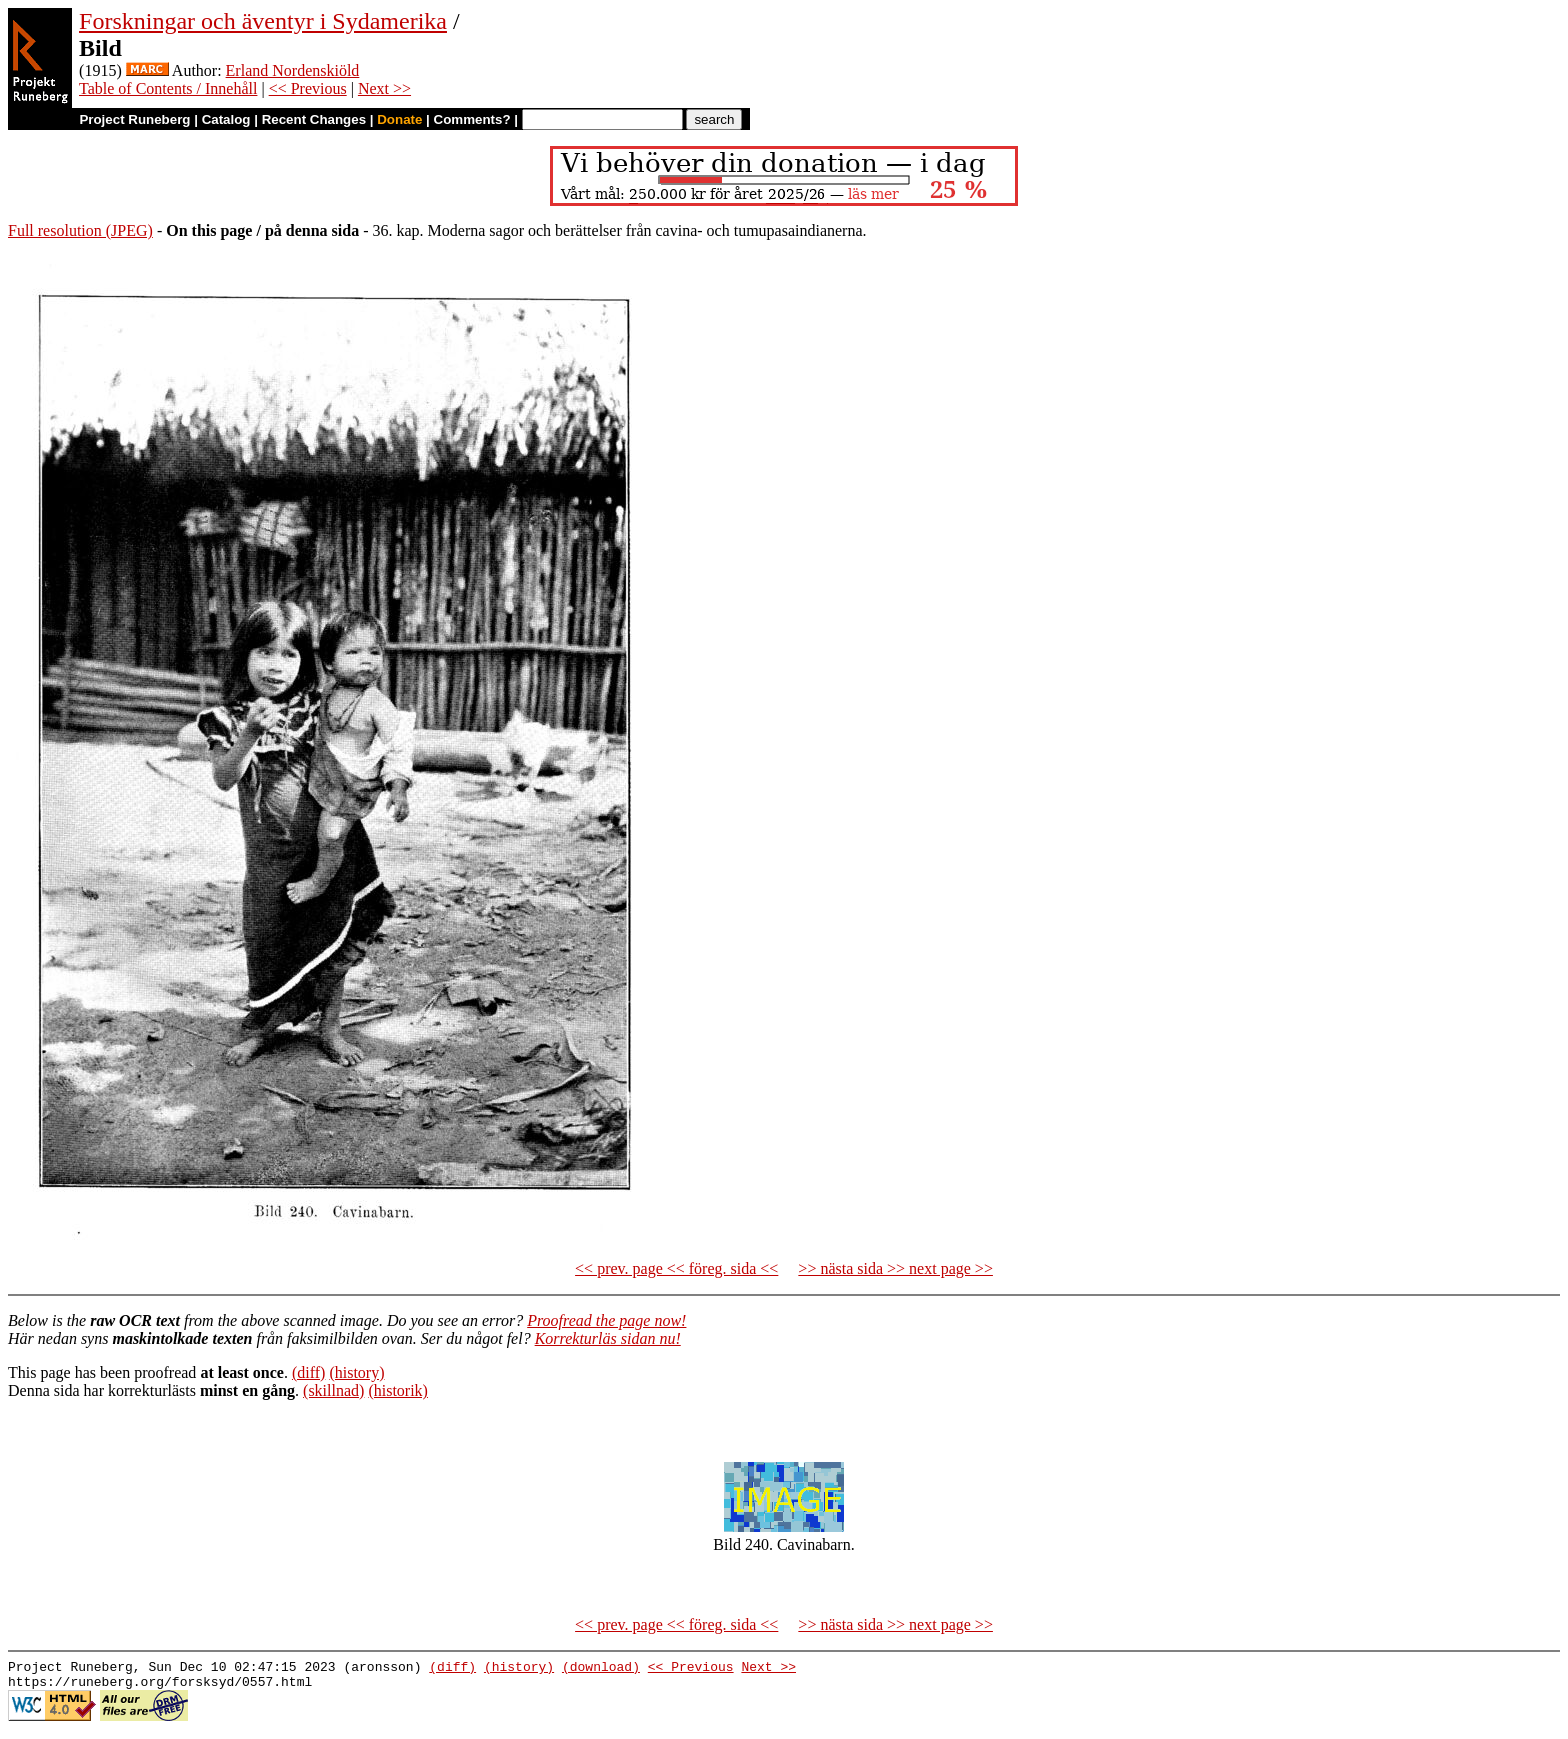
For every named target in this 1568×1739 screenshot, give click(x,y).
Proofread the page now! (606, 1320)
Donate (399, 119)
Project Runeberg (134, 119)
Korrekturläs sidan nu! (608, 1338)
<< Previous (308, 88)
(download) (601, 1669)
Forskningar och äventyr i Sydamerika (263, 21)
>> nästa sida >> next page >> (895, 1268)
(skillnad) (333, 1390)
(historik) (398, 1390)
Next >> (384, 88)
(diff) (308, 1372)
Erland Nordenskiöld (293, 70)
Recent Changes (314, 119)
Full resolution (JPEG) (80, 230)
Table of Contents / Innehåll (168, 88)
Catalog (226, 119)
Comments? (472, 119)
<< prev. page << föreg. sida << (676, 1268)
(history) (356, 1372)
